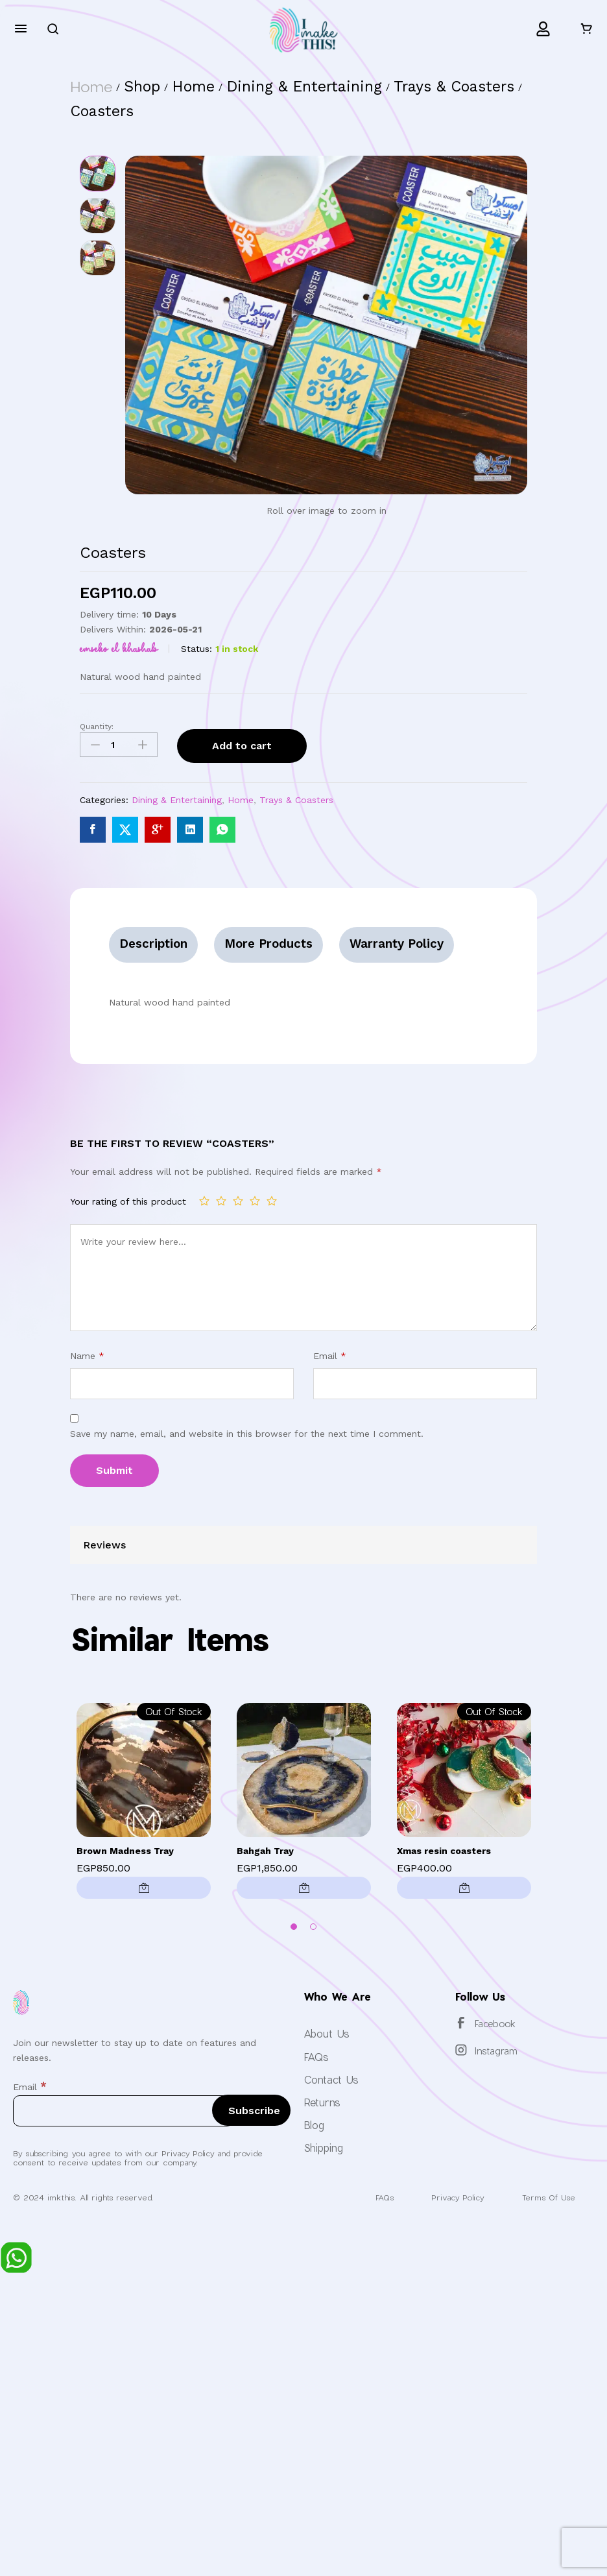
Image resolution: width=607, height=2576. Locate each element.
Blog (314, 2125)
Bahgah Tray (265, 1851)
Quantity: (96, 726)
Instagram (496, 2050)
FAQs (316, 2056)
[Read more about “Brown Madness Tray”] (144, 1888)
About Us (327, 2033)
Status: (196, 649)
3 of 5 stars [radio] (238, 1201)
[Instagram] (461, 2050)
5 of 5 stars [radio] (272, 1201)
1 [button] (294, 1926)
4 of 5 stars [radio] (255, 1201)
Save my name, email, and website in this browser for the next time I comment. (246, 1433)
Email (329, 1355)
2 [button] (313, 1926)
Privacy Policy (452, 2197)
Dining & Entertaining (177, 800)
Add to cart (242, 746)
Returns (322, 2102)
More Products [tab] (269, 943)
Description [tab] (153, 943)
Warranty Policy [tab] (398, 943)
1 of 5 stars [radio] (204, 1201)
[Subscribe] (251, 2110)
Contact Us (331, 2079)
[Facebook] (461, 2022)
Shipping (323, 2147)
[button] (304, 1888)
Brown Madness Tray (125, 1851)
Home (241, 800)
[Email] (123, 2110)
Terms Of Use (546, 2197)
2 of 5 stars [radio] (221, 1201)
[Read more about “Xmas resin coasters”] (464, 1888)
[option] (144, 1804)
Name (87, 1355)
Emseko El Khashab (119, 648)
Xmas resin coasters (444, 1851)
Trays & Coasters (296, 800)
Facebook (495, 2023)
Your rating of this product (128, 1201)
